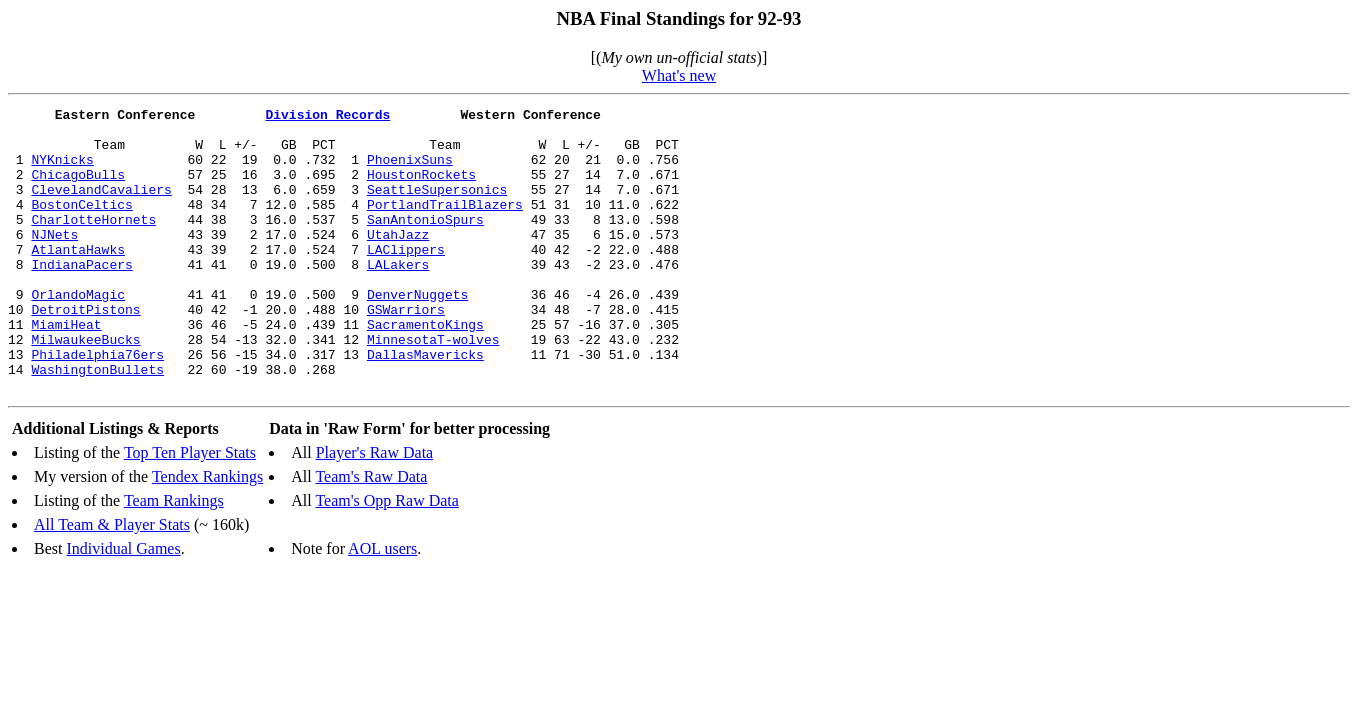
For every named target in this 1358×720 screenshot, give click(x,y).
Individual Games (123, 605)
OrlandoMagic (78, 333)
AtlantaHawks (78, 279)
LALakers (398, 297)
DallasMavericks (425, 405)
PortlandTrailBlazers (445, 225)
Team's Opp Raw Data (387, 557)
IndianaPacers (81, 297)
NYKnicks (62, 171)
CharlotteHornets (93, 243)
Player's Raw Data (375, 509)
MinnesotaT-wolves (433, 387)
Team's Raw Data (371, 533)
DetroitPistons (85, 351)
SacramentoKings (425, 369)
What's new (679, 75)
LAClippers (406, 279)
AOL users (382, 605)
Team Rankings (174, 557)
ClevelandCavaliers (101, 207)
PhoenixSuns (410, 171)
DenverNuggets (417, 333)
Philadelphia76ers (97, 405)
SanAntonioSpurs (425, 243)
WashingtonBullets (97, 423)
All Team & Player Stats (112, 581)
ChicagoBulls (78, 189)
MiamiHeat (66, 369)
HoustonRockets (421, 189)
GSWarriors (406, 351)
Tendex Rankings (207, 533)
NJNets (54, 261)
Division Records (327, 117)
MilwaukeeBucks (85, 387)
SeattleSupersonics (437, 207)
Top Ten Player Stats (190, 509)
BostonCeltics (81, 225)
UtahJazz (398, 261)
